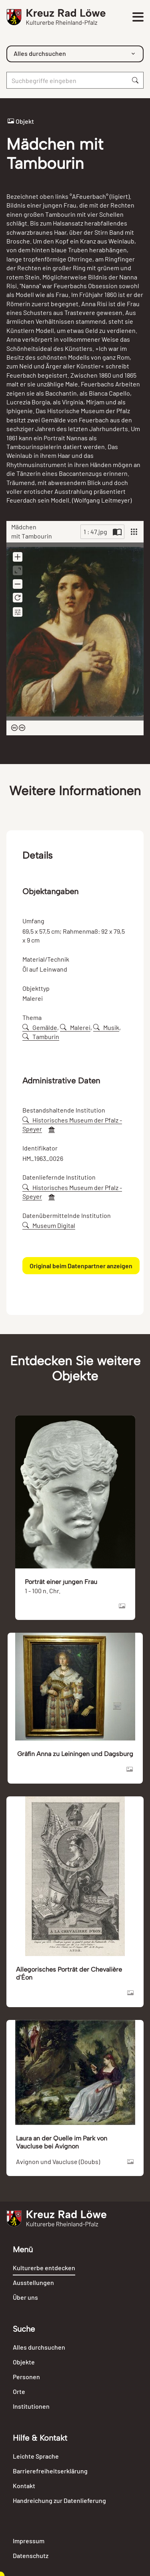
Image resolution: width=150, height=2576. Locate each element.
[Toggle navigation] (138, 17)
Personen (26, 2376)
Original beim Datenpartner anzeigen (81, 1265)
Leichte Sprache (36, 2456)
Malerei (75, 1027)
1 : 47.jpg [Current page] (95, 531)
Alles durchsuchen (39, 2347)
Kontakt (24, 2485)
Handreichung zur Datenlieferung (59, 2500)
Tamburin (40, 1036)
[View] (134, 532)
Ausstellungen (33, 2282)
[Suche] (67, 80)
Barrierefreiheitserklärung (50, 2471)
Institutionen (31, 2406)
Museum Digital (48, 1225)
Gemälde (39, 1027)
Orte (19, 2391)
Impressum (28, 2540)
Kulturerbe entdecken (44, 2267)
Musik (106, 1027)
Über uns (25, 2297)
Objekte (24, 2362)
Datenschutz (30, 2555)
